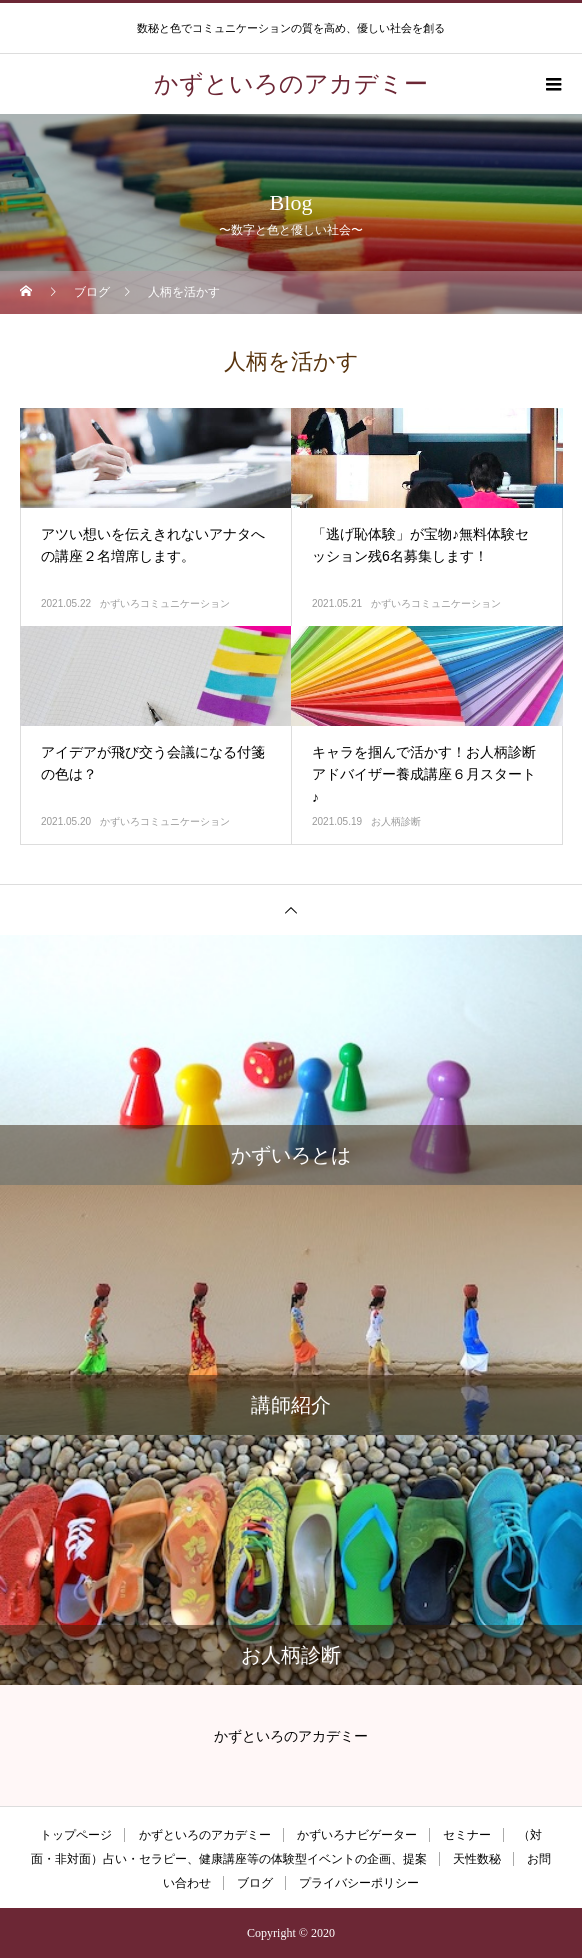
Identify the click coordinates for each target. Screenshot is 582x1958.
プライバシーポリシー (359, 1883)
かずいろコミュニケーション (165, 603)
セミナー (467, 1835)
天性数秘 (477, 1859)
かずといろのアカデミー (205, 1835)
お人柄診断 (396, 821)
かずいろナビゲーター (357, 1835)
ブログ (255, 1883)
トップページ (76, 1835)
